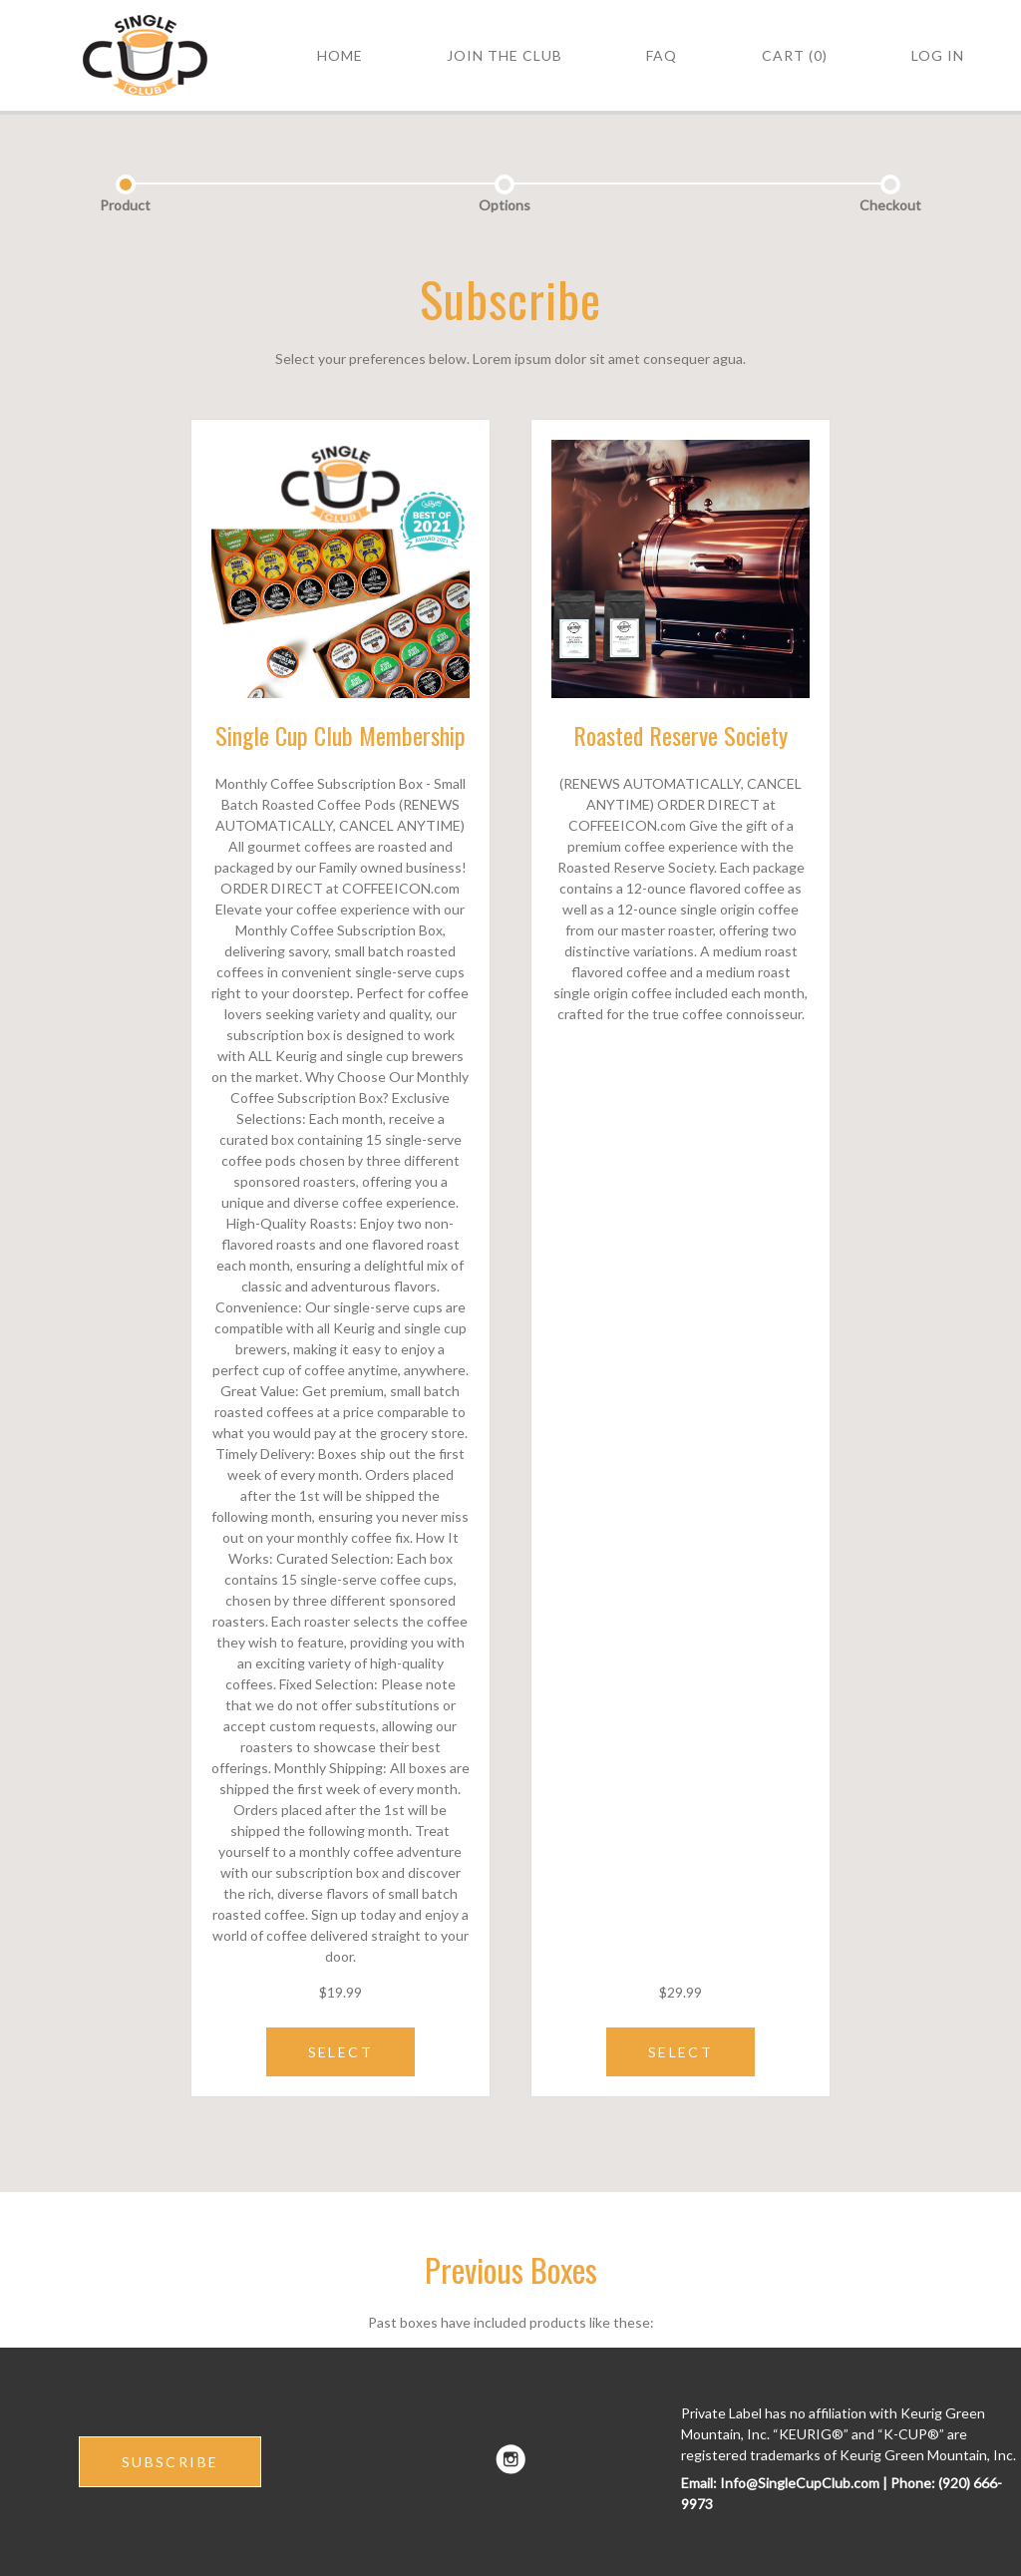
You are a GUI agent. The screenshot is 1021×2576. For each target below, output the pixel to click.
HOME (340, 55)
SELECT (340, 2051)
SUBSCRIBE (170, 2461)
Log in (937, 55)
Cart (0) (795, 55)
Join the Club (504, 55)
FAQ (661, 55)
